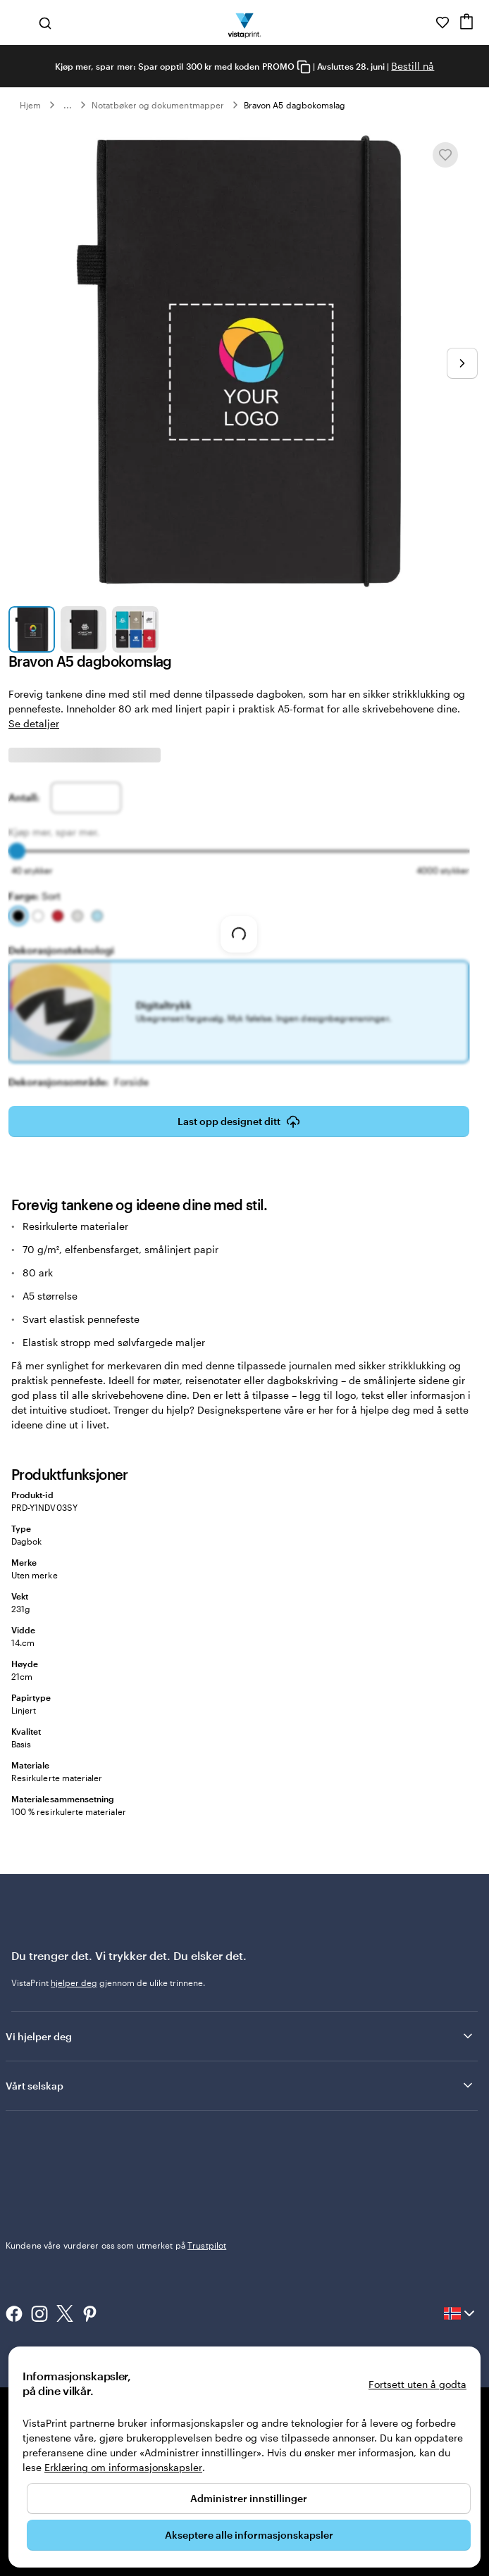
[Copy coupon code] (304, 67)
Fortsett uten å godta (417, 2384)
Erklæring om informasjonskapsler (123, 2467)
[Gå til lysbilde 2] (84, 629)
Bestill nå (412, 66)
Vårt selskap (240, 2085)
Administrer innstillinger (248, 2498)
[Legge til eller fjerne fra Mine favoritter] (445, 155)
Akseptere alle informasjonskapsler (249, 2535)
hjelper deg (74, 1982)
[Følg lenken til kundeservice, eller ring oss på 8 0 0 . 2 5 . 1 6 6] (423, 22)
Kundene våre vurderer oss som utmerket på (116, 2245)
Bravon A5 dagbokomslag (294, 105)
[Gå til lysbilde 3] (135, 629)
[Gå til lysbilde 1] (31, 629)
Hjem (30, 105)
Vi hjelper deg (240, 2036)
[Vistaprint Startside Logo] (245, 22)
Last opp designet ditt (239, 1121)
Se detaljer (33, 723)
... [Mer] (67, 105)
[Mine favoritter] (442, 22)
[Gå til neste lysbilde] (462, 363)
